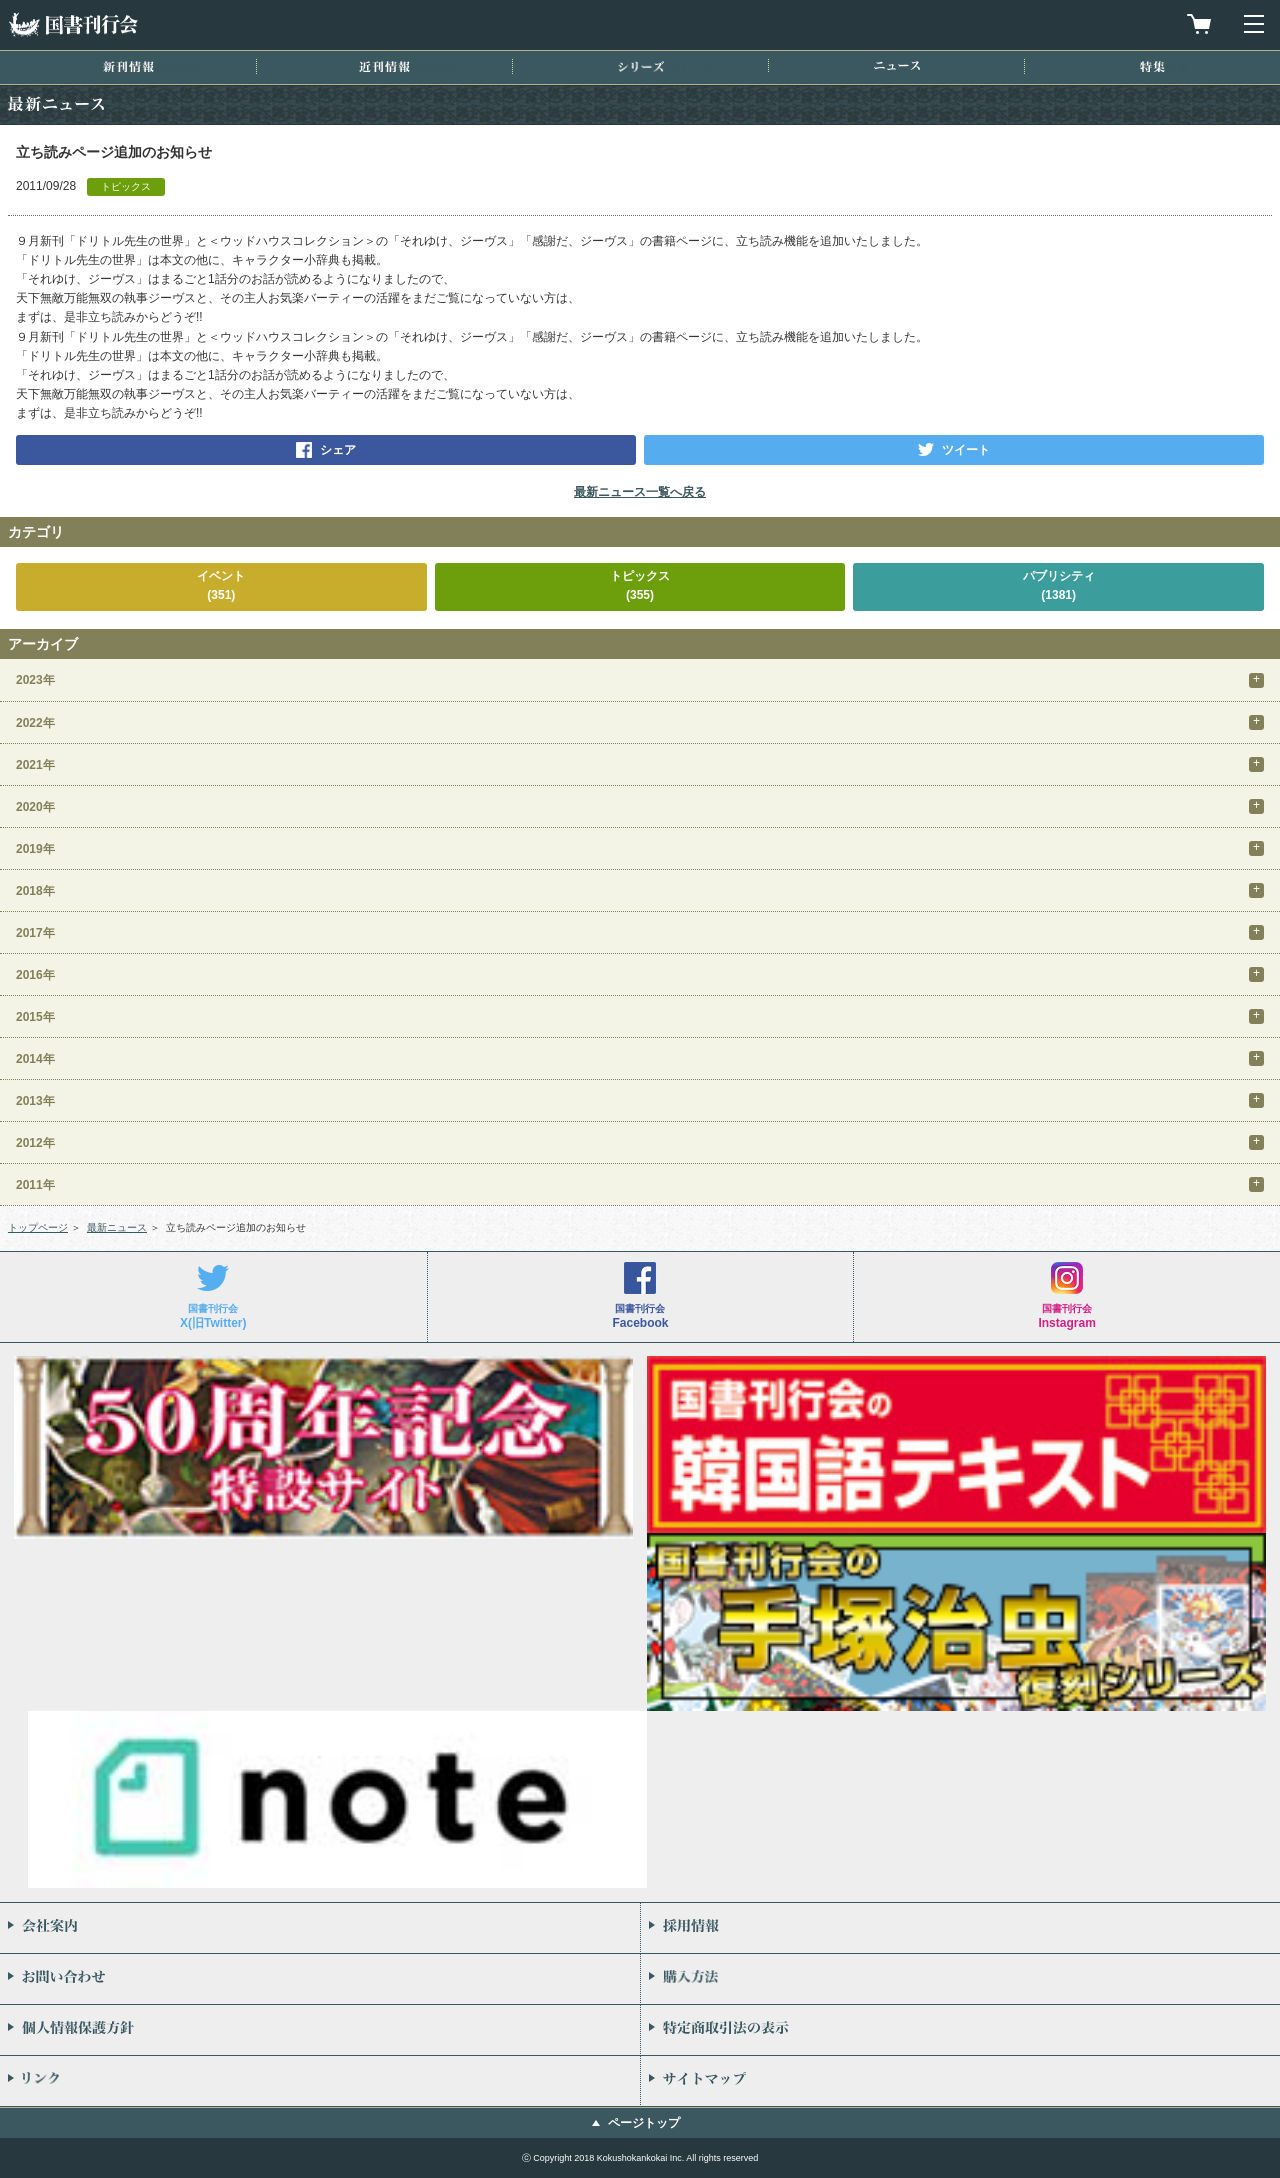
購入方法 (960, 1979)
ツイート (966, 450)
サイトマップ (960, 2081)
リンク (320, 2081)
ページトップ (644, 2123)
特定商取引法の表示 (960, 2030)
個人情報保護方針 (320, 2030)
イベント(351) (221, 585)
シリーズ (641, 66)
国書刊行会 (73, 24)
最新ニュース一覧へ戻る (640, 492)
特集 (1152, 66)
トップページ (38, 1227)
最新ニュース (117, 1227)
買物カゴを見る (1199, 24)
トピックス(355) (640, 585)
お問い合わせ (320, 1979)
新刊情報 (128, 66)
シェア (338, 450)
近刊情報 (384, 66)
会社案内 (320, 1928)
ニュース (897, 65)
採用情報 (960, 1928)
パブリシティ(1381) (1059, 585)
